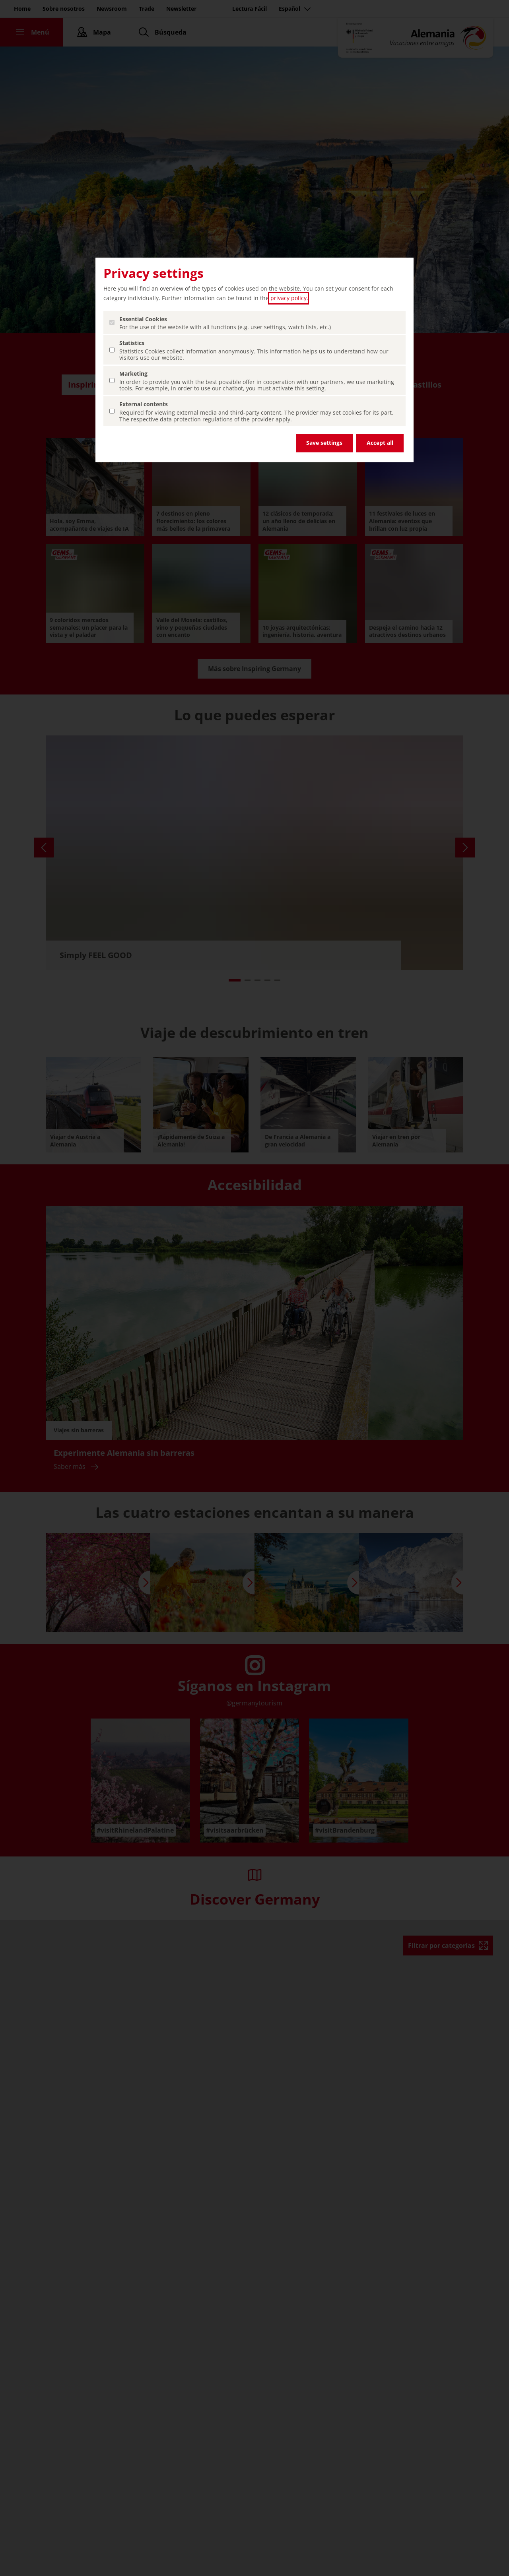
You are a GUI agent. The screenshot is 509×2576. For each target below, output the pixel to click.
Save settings (324, 442)
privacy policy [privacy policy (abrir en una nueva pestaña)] (288, 298)
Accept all (380, 442)
